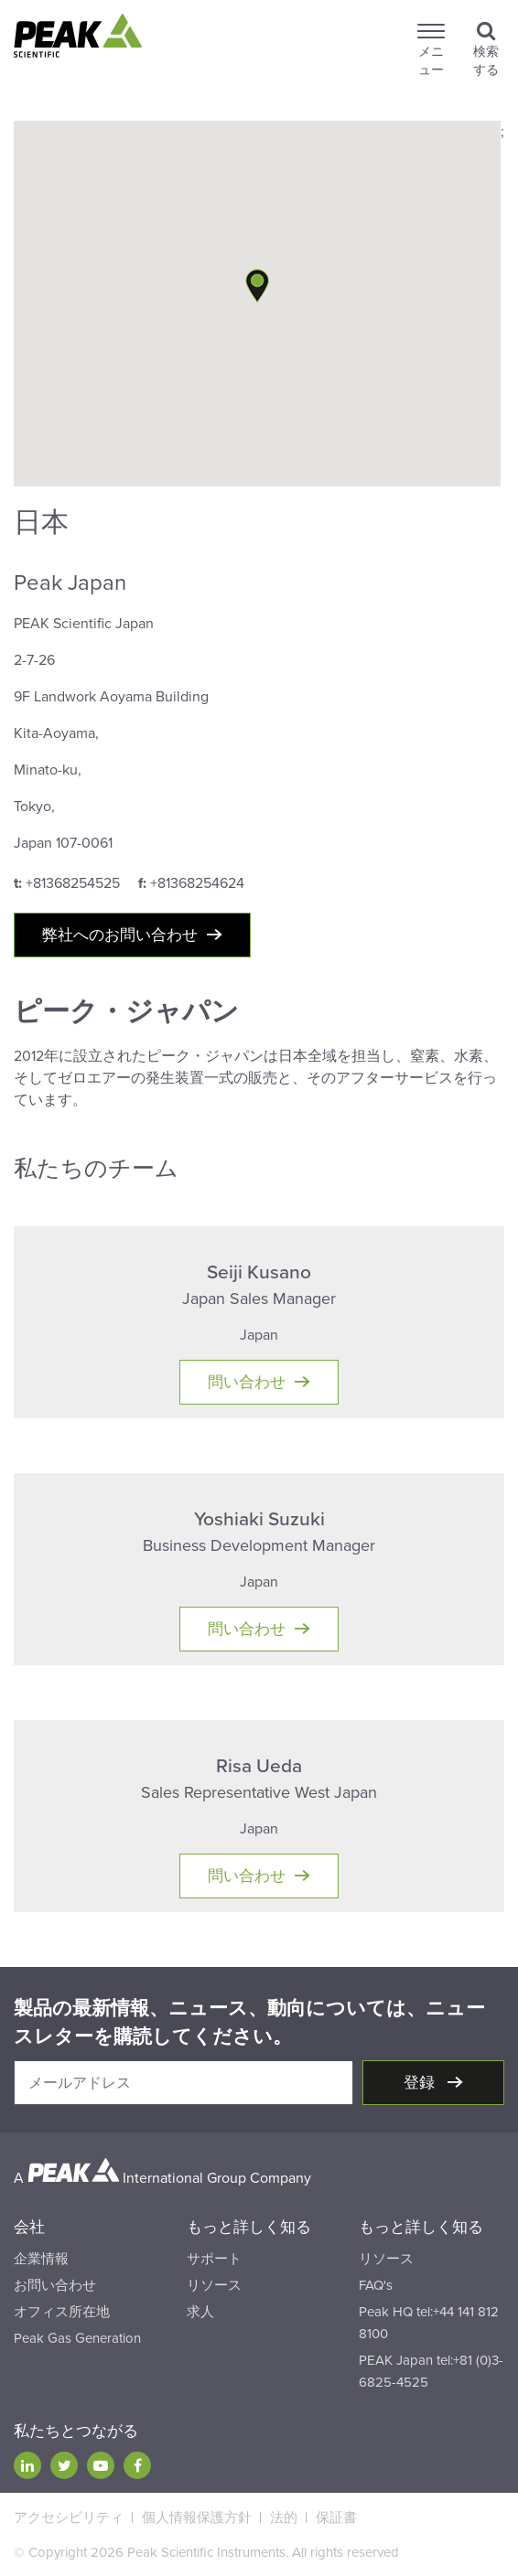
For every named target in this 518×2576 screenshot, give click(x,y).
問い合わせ (247, 1382)
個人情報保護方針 (197, 2517)
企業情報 (41, 2258)
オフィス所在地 (62, 2311)
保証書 (336, 2517)
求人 (200, 2311)
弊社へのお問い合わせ (120, 935)
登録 (421, 2082)
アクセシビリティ (69, 2517)
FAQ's (376, 2285)
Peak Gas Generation (77, 2338)
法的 (283, 2517)
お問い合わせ (55, 2285)
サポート (214, 2258)
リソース (214, 2285)
